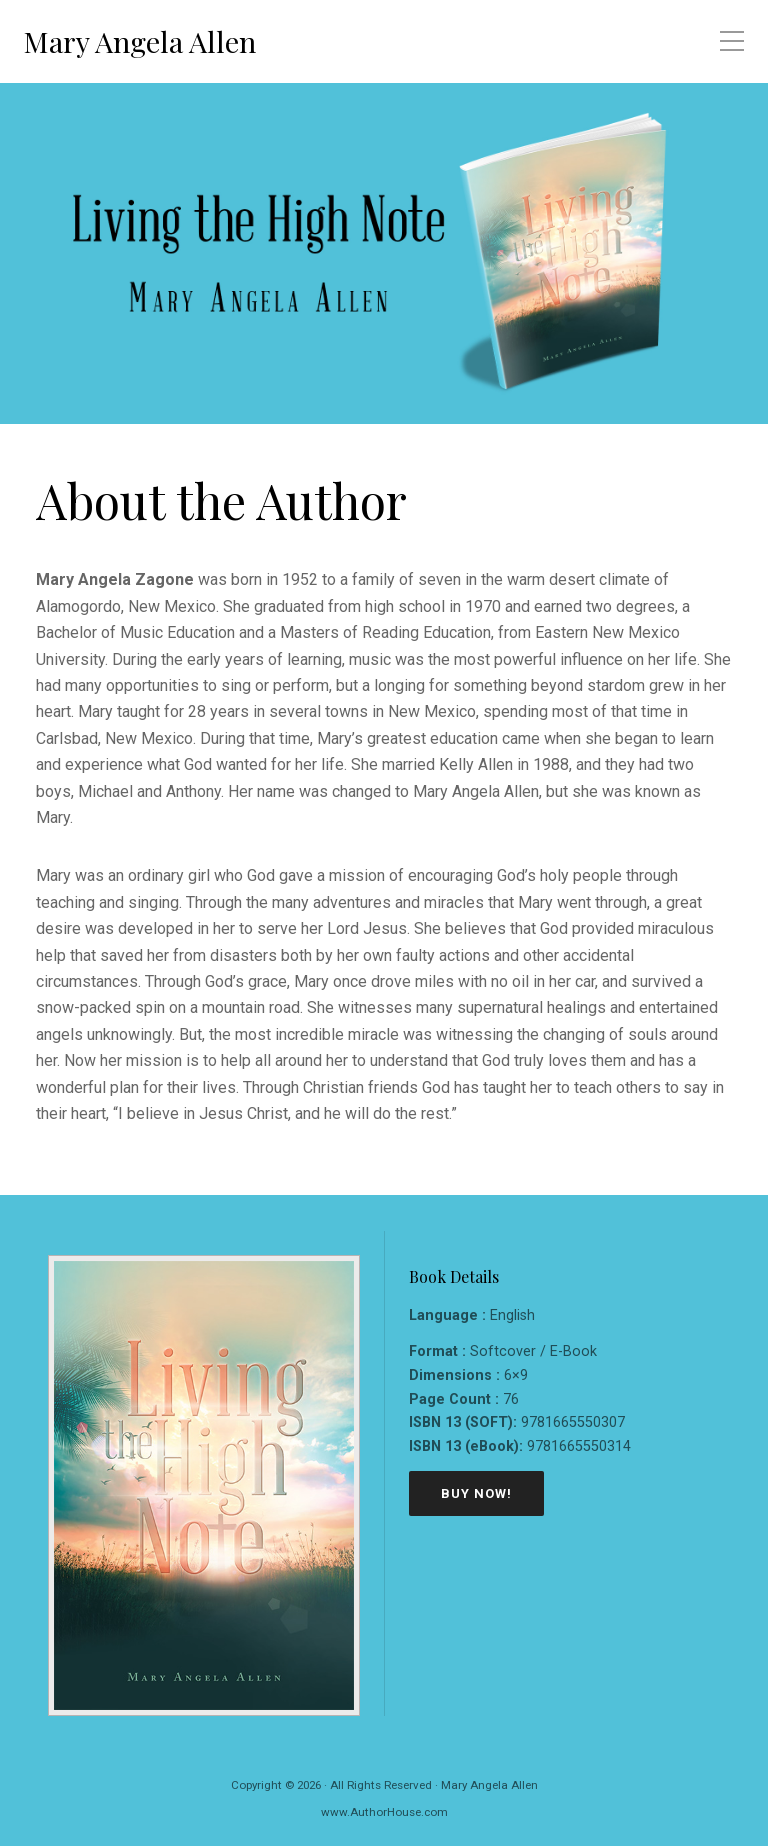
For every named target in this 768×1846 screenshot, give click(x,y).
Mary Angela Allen (140, 41)
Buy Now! (476, 1493)
